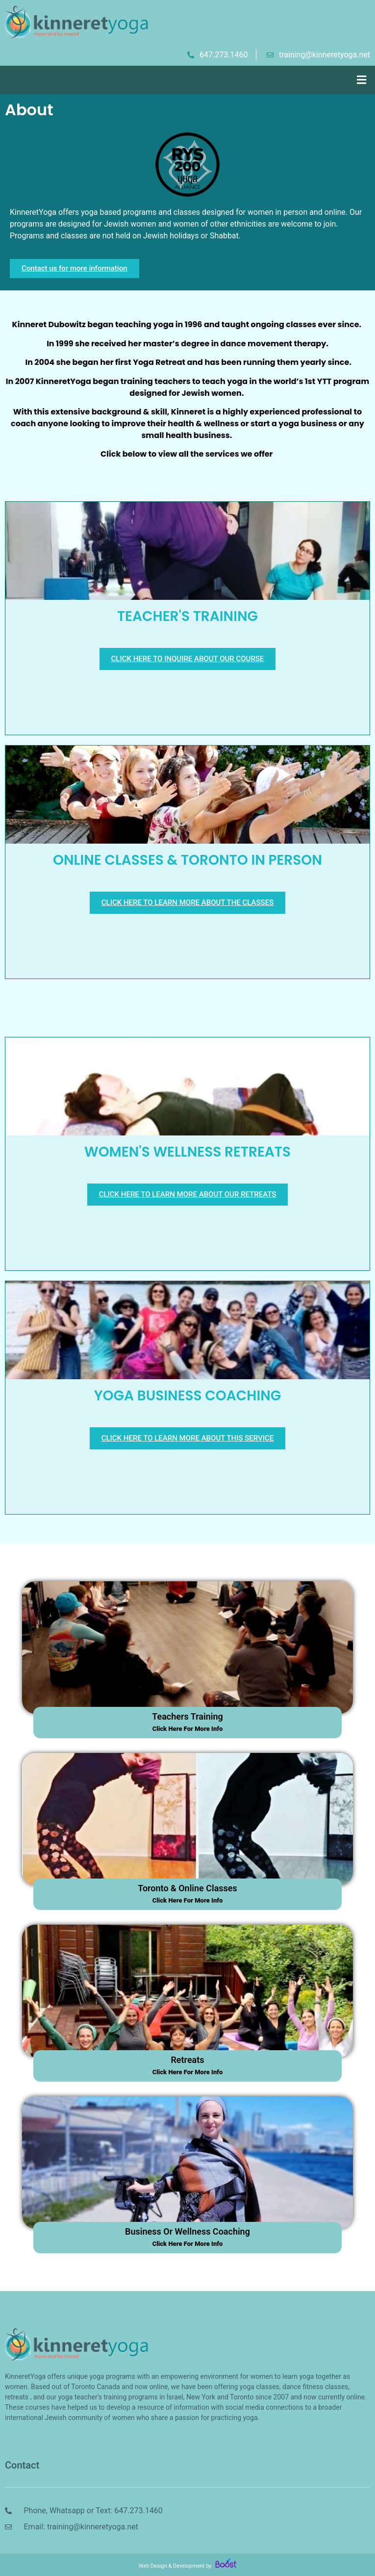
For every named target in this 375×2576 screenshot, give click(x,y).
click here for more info (187, 1728)
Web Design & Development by (187, 2566)
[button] (361, 80)
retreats (187, 2060)
